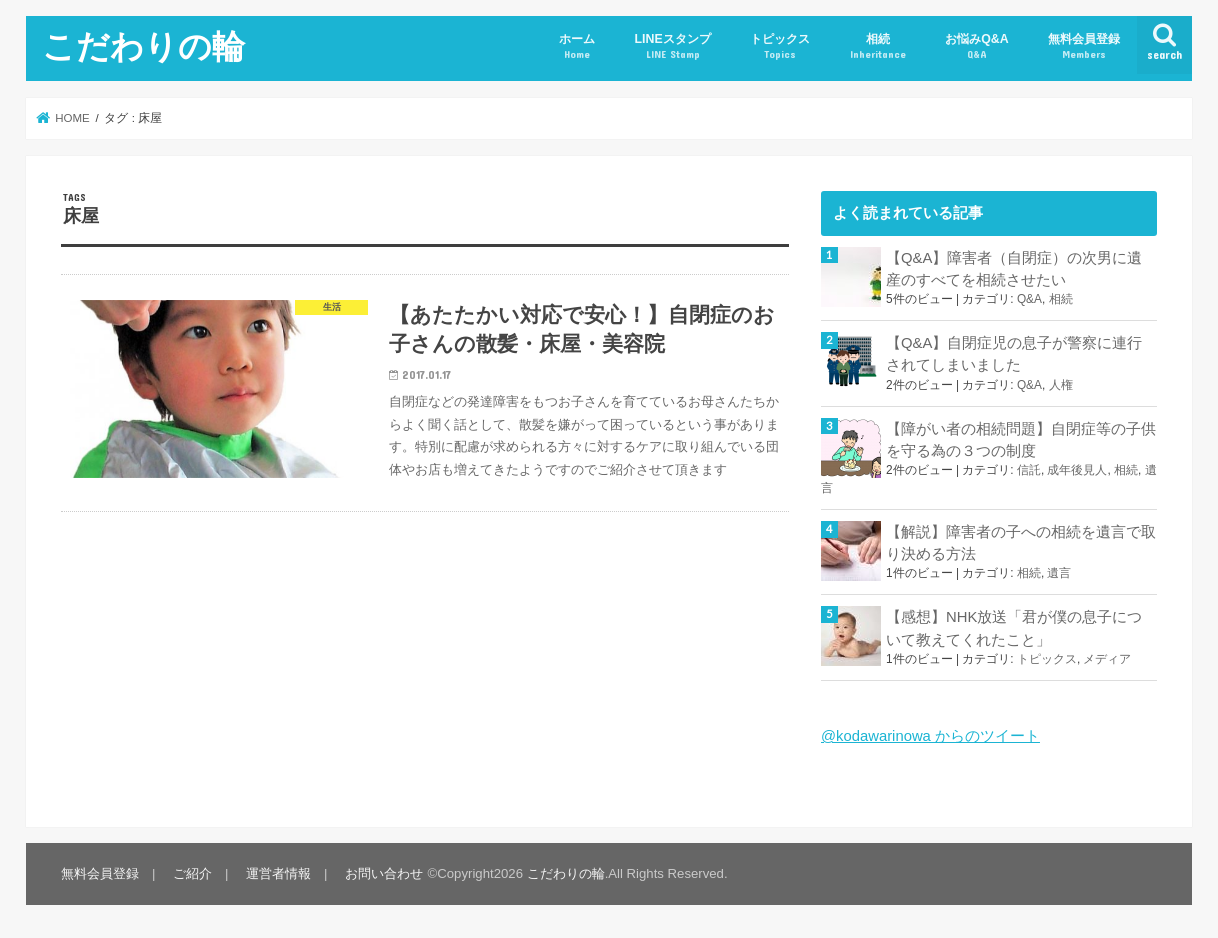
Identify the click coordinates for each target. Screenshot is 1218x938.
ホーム (577, 46)
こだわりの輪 (143, 45)
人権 (1061, 385)
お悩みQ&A (976, 46)
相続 (878, 46)
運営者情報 (278, 873)
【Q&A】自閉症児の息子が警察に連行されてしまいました (1014, 354)
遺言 (1059, 573)
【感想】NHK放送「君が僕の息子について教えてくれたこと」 (1014, 628)
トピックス (780, 46)
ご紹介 (192, 873)
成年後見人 (1077, 470)
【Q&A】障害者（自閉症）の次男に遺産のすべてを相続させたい (1014, 269)
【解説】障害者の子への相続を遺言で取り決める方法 (1021, 543)
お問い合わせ (384, 873)
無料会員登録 (1084, 46)
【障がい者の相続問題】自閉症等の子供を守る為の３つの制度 (1021, 440)
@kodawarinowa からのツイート (930, 736)
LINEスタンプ (672, 46)
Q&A (1029, 299)
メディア (1107, 659)
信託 (1029, 470)
